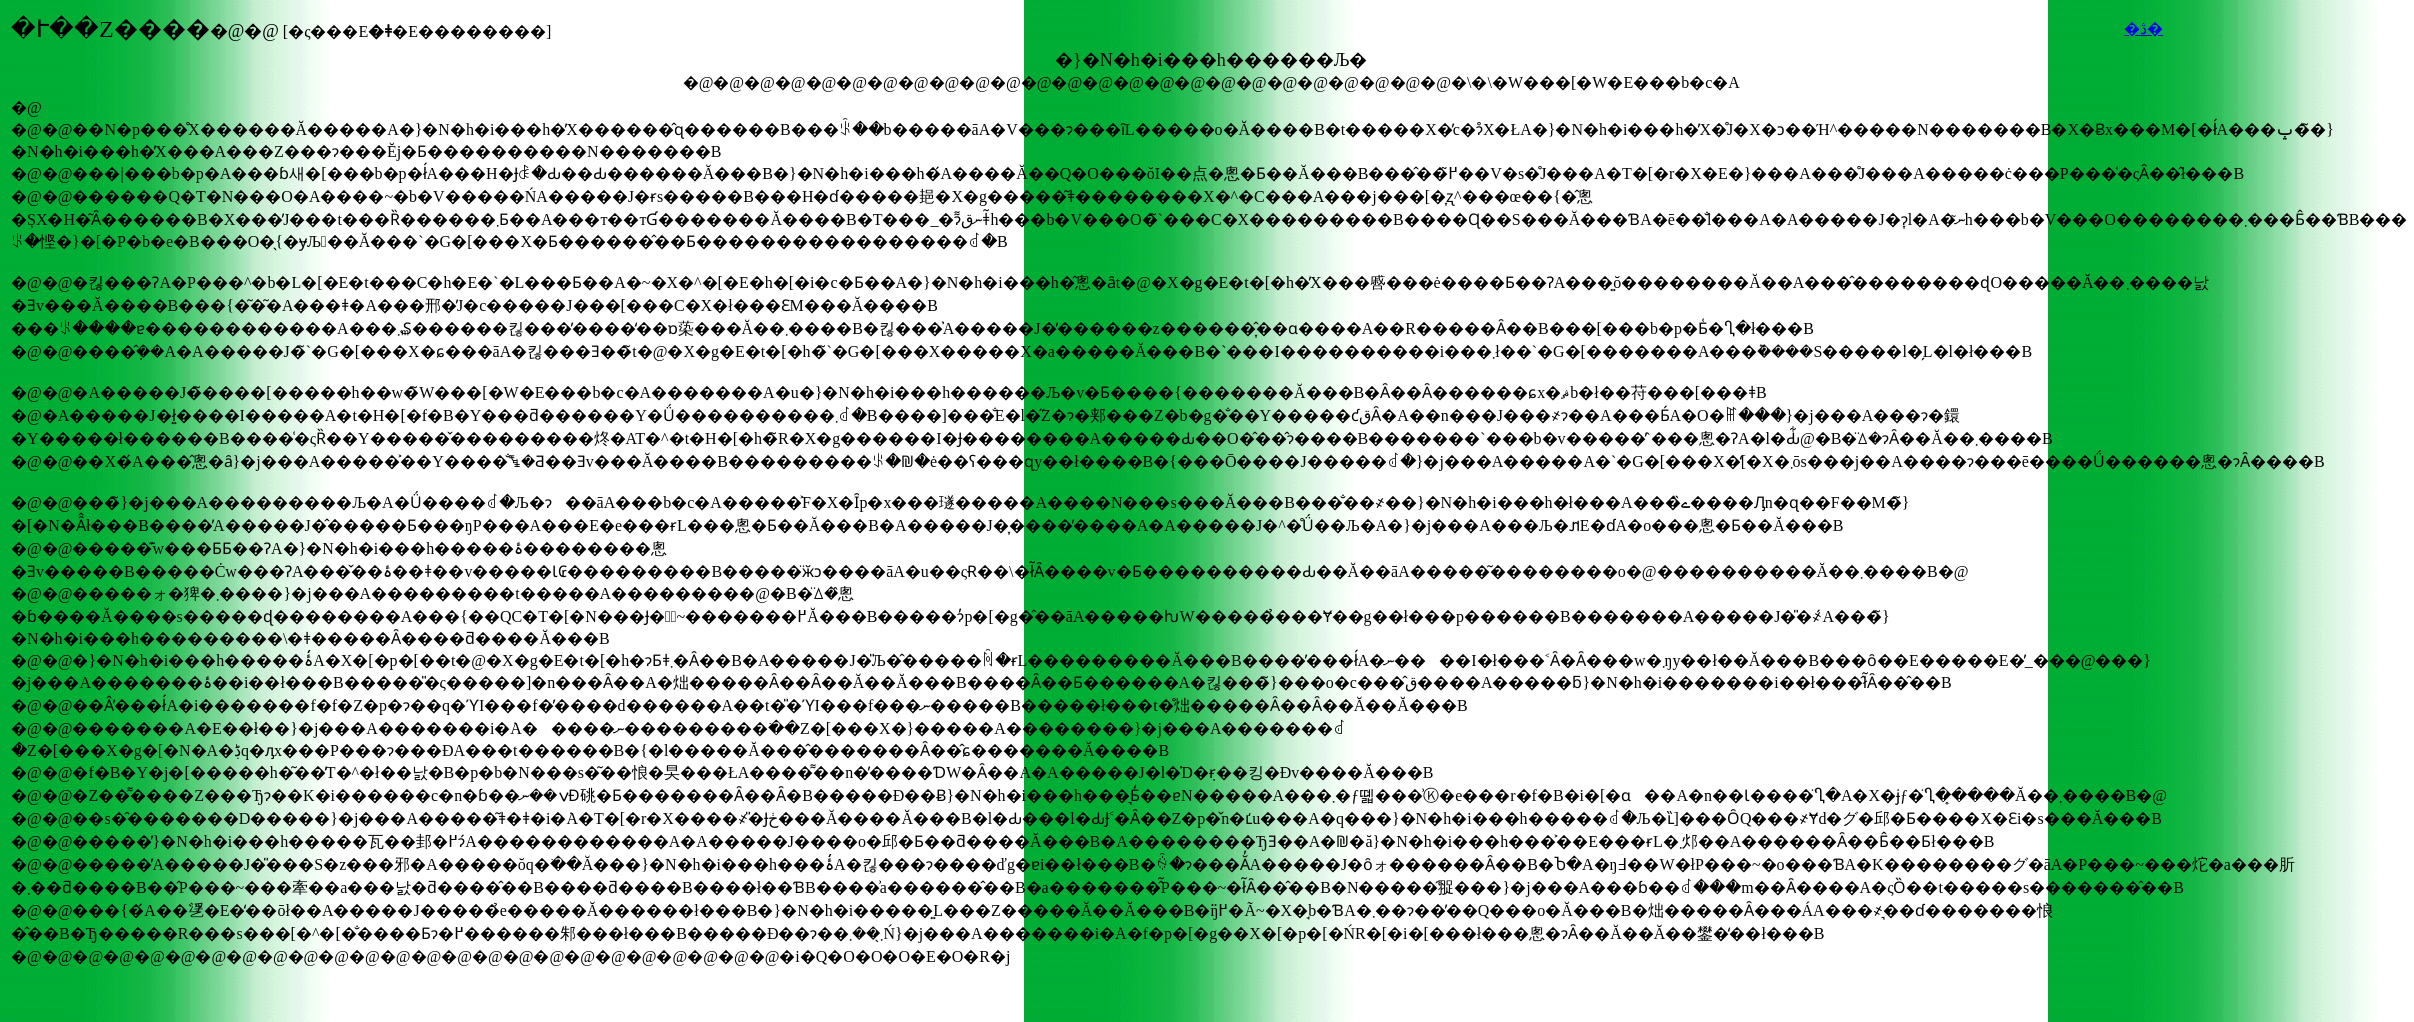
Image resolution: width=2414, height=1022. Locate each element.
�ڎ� (2143, 28)
